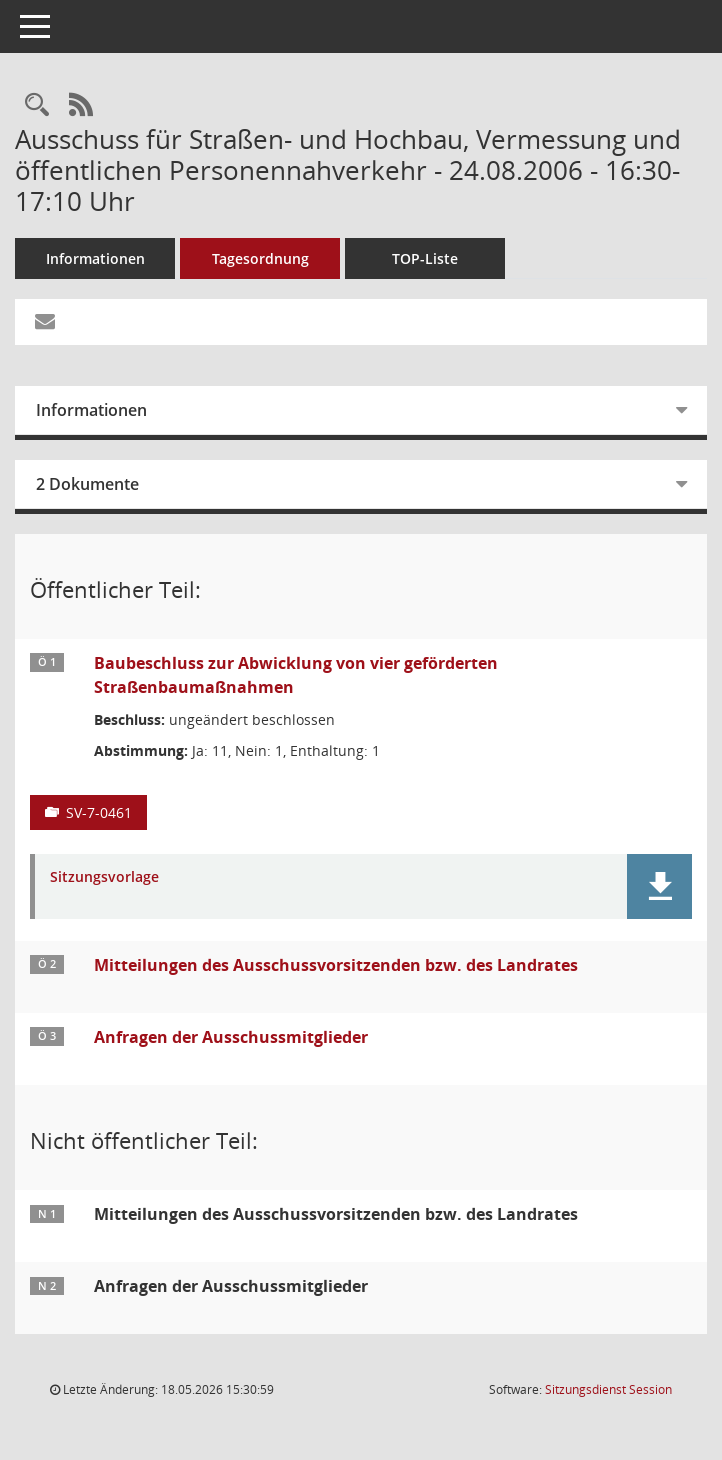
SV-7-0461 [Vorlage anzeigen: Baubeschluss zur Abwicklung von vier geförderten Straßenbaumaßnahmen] (99, 812)
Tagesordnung (260, 258)
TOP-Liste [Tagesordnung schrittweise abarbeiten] (425, 258)
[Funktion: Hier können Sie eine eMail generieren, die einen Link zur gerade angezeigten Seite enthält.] (45, 322)
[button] (659, 886)
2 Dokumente (87, 484)
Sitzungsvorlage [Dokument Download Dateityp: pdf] (104, 877)
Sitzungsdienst (608, 1389)
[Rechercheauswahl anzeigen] (37, 105)
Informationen (95, 258)
